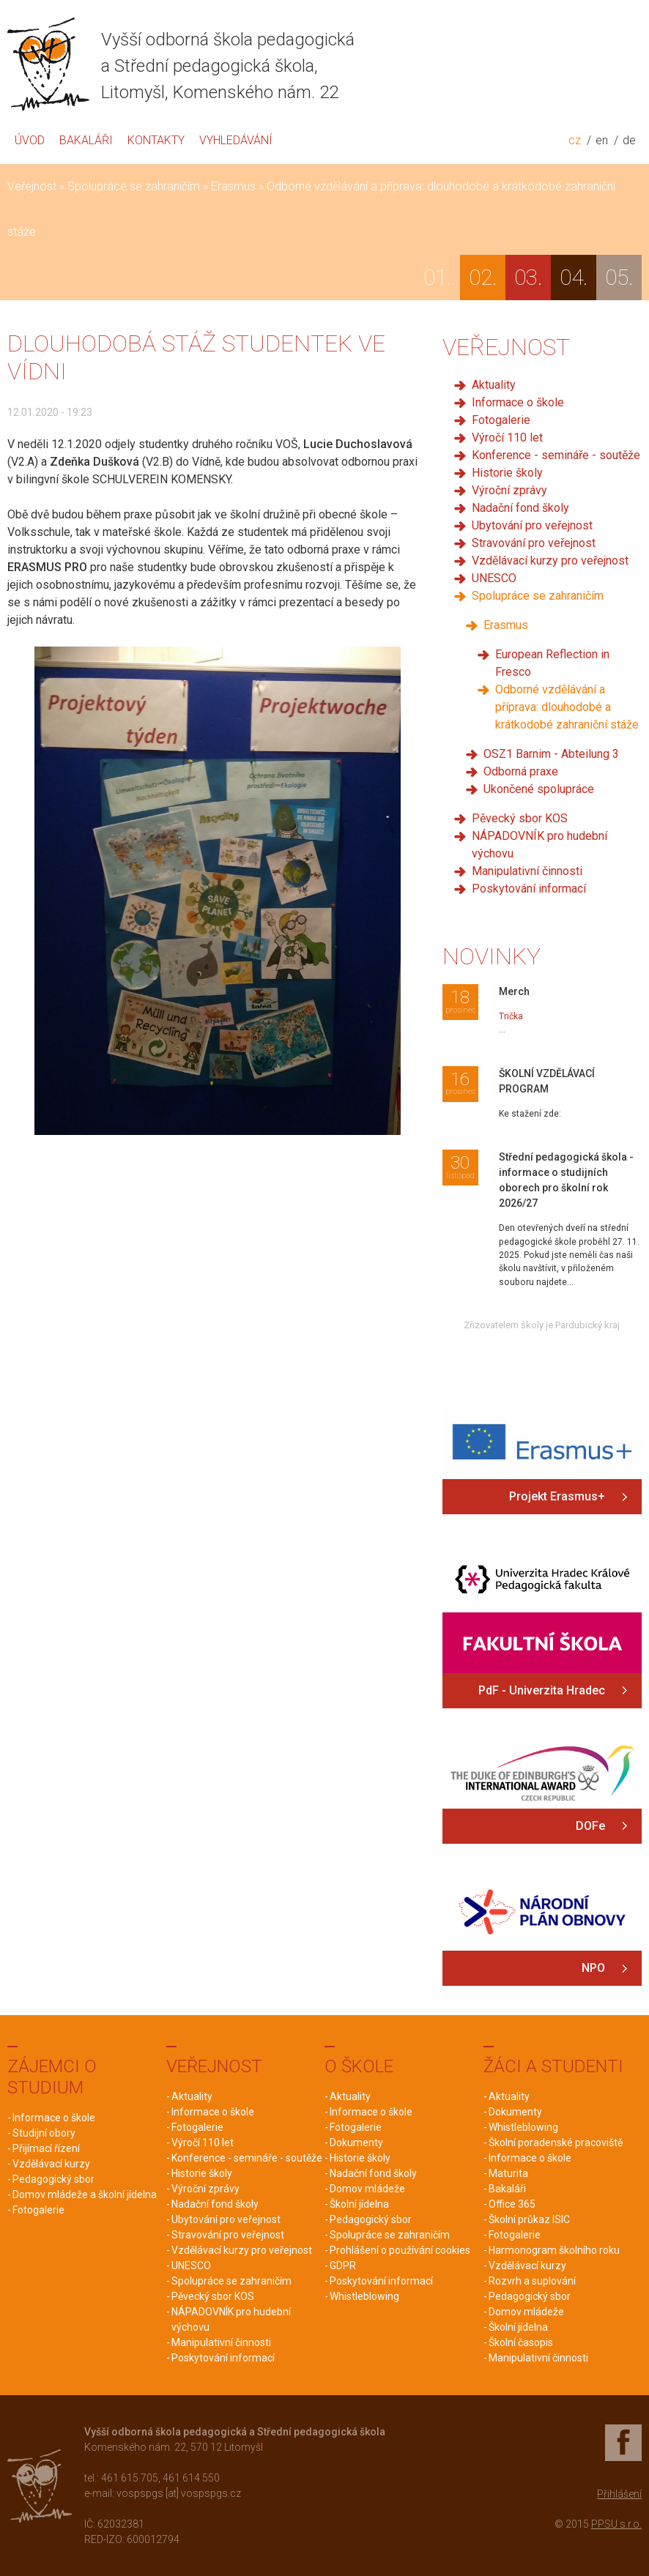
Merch (514, 991)
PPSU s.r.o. (616, 2524)
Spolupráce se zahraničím (133, 186)
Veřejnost (31, 186)
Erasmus (233, 186)
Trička (511, 1016)
